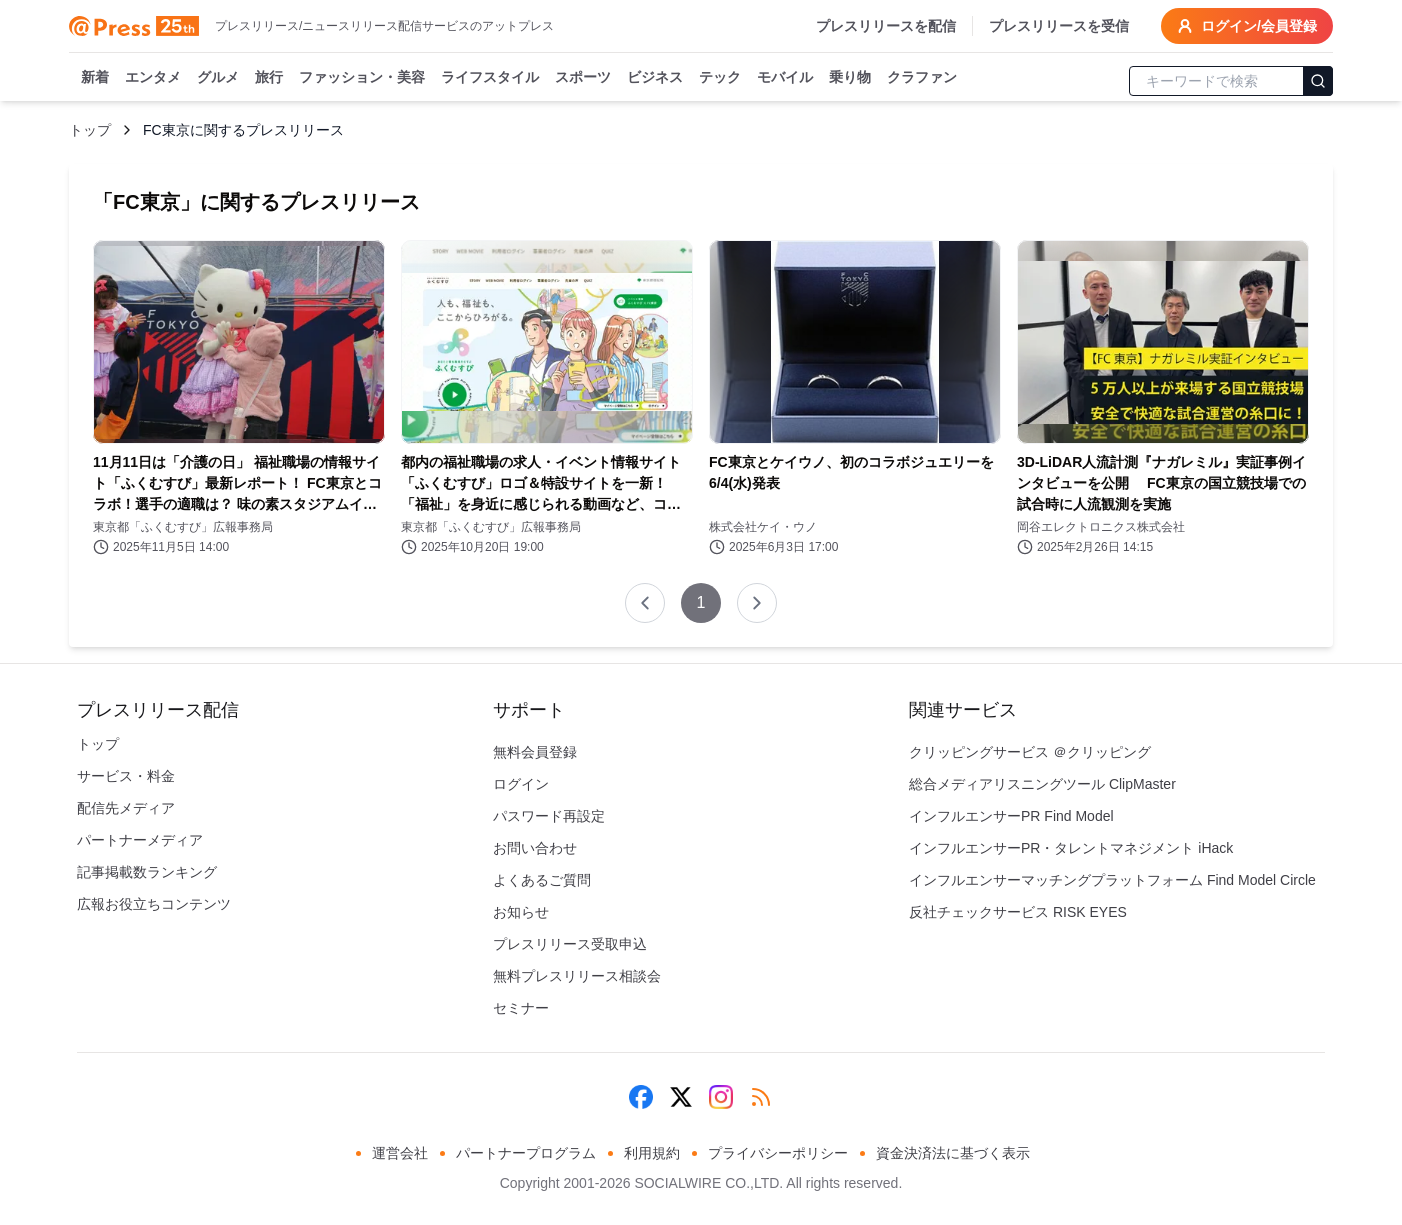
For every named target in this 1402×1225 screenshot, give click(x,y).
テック (720, 78)
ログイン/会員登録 (1247, 26)
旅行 (269, 78)
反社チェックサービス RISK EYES (1018, 912)
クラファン (922, 78)
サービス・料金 (126, 776)
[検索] (1318, 81)
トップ (90, 130)
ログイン (521, 784)
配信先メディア (126, 808)
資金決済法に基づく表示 (953, 1153)
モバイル (785, 78)
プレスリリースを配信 (886, 26)
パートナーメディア (140, 840)
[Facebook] (641, 1097)
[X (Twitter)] (681, 1097)
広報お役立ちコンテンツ (154, 904)
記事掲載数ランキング (147, 872)
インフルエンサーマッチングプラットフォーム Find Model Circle (1112, 880)
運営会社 (400, 1153)
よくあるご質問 (542, 880)
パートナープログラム (526, 1153)
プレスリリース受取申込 (570, 944)
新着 (95, 78)
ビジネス (655, 78)
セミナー (521, 1008)
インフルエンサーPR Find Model (1011, 816)
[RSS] (761, 1097)
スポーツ (583, 78)
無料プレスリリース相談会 (577, 976)
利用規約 (652, 1153)
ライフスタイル (490, 78)
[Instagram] (721, 1097)
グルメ (218, 78)
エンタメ (153, 78)
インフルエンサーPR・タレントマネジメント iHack (1071, 848)
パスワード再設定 (549, 816)
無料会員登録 (535, 752)
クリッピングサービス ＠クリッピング (1030, 752)
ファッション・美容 (362, 78)
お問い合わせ (535, 848)
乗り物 (850, 78)
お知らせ (521, 912)
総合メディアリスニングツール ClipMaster (1042, 784)
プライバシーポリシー (778, 1153)
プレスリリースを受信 (1059, 26)
